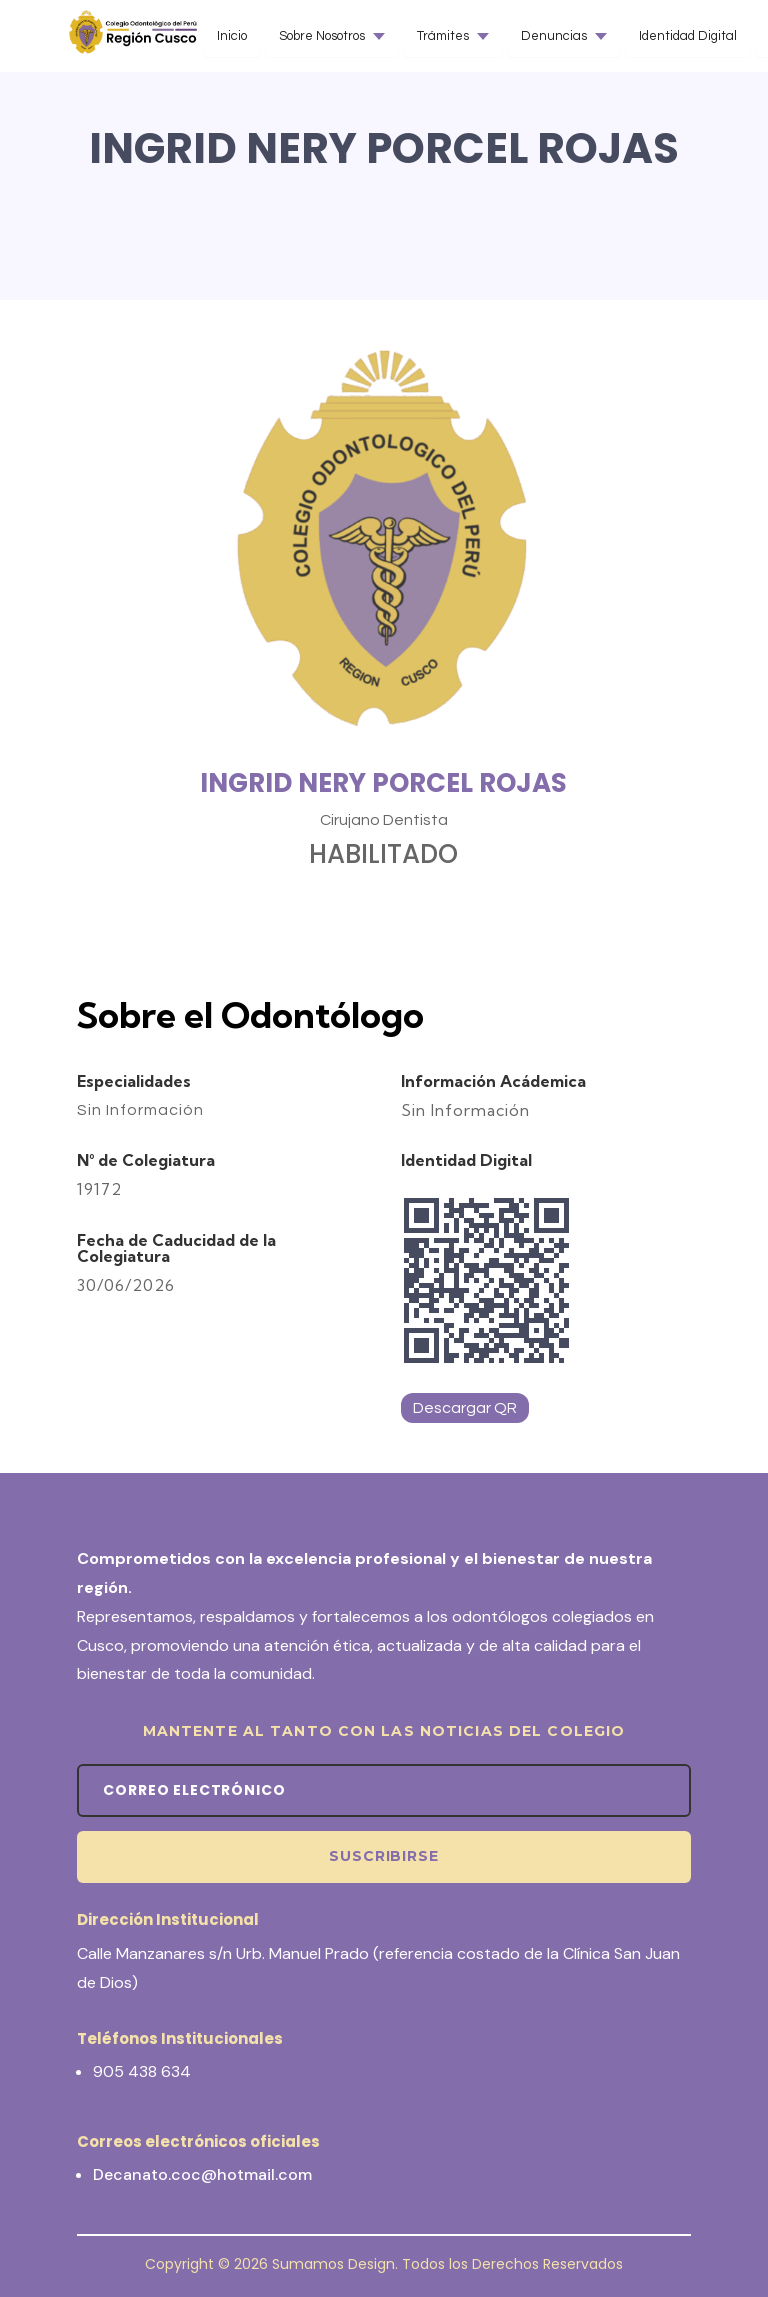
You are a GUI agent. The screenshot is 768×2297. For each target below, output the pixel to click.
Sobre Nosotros (322, 36)
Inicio (232, 36)
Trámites (443, 36)
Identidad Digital (688, 36)
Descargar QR (465, 1408)
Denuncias (554, 36)
